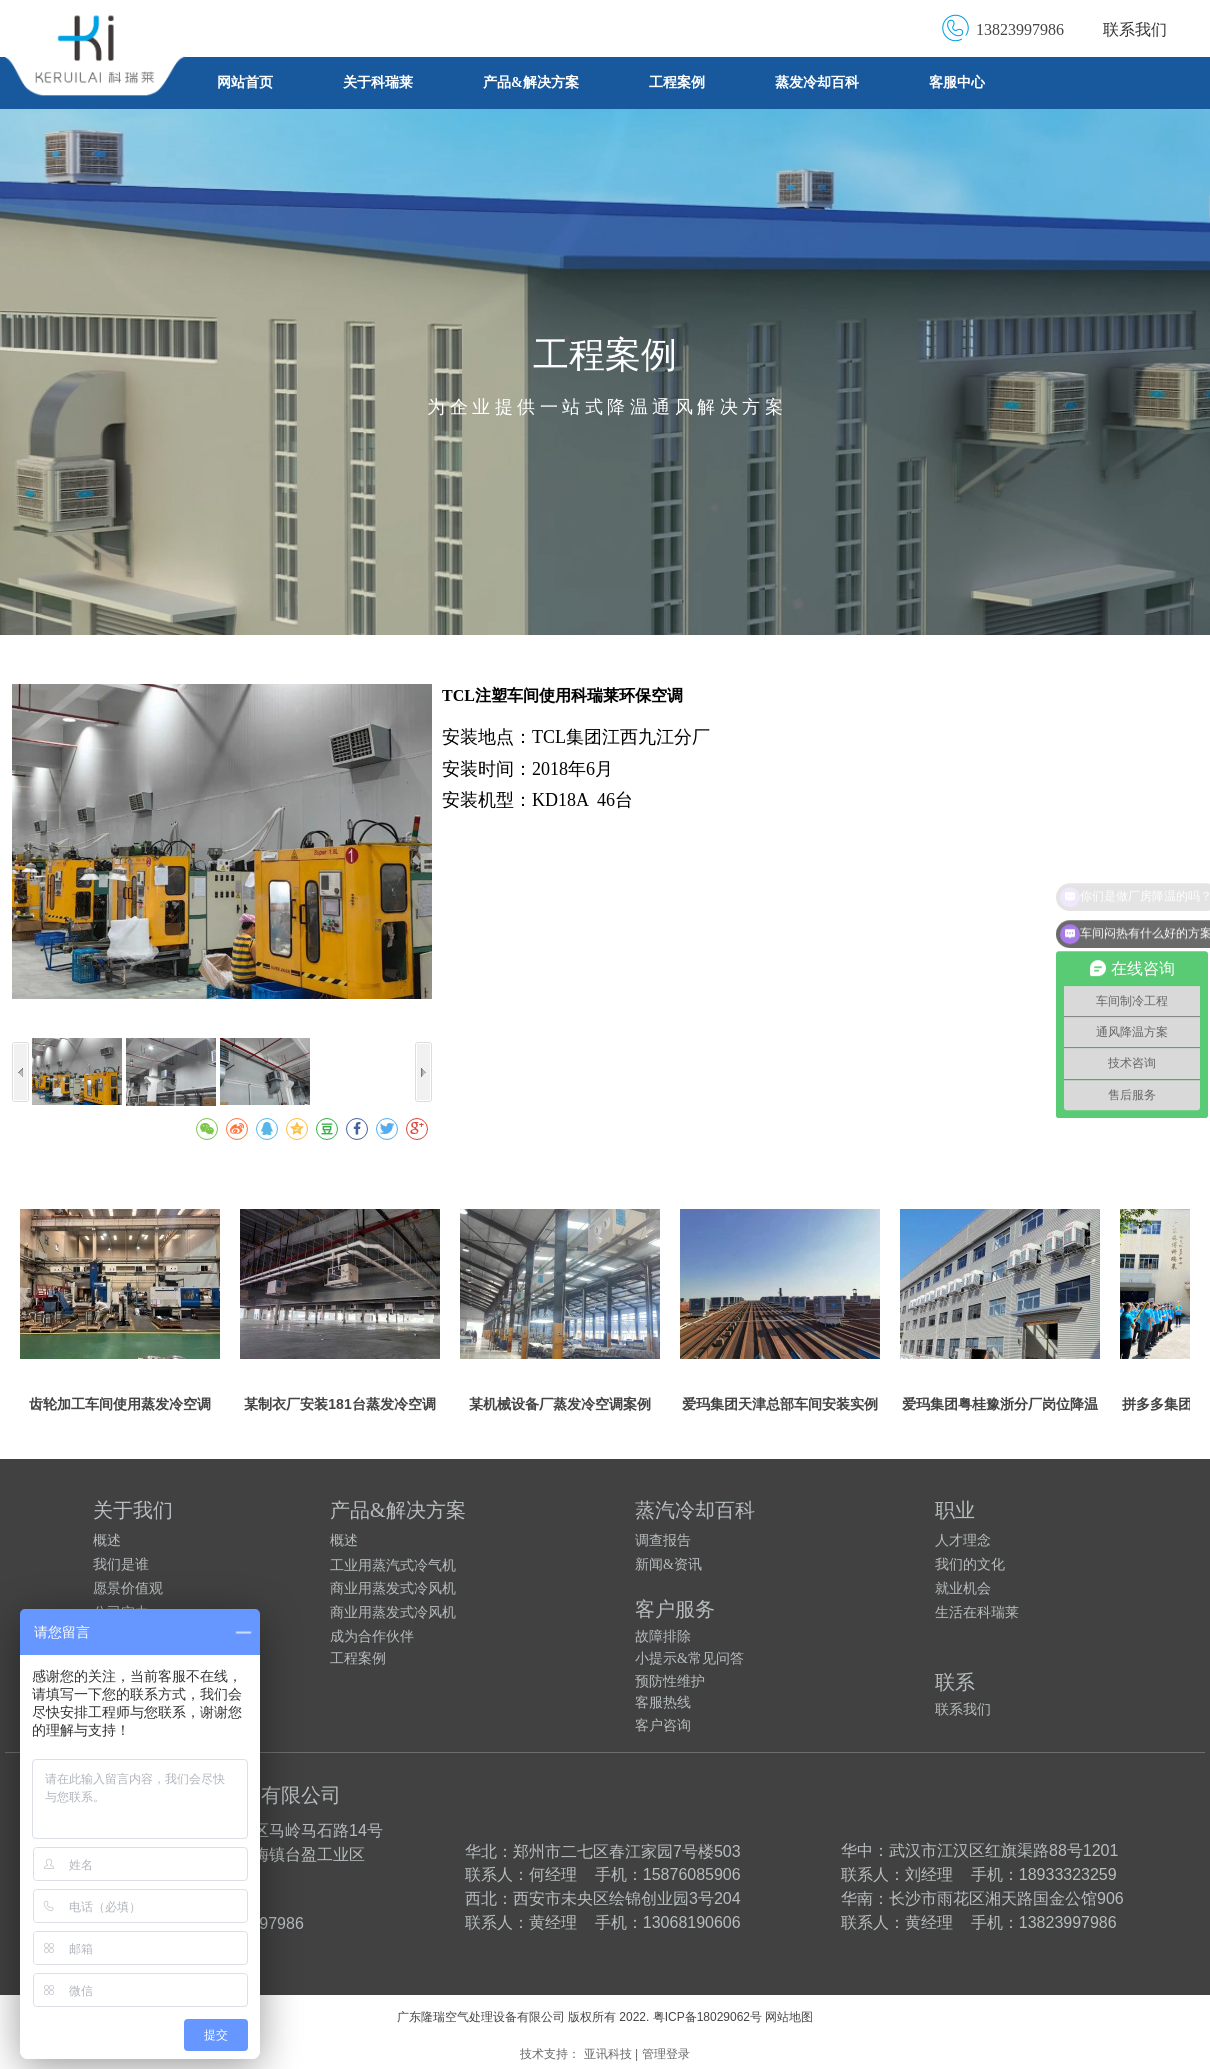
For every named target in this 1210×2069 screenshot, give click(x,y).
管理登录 (666, 2054)
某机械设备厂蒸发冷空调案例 (560, 1404)
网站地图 (789, 2017)
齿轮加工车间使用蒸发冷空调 (120, 1404)
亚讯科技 (608, 2054)
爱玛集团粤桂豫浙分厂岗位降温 (1000, 1404)
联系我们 (1135, 29)
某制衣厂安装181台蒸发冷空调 (339, 1404)
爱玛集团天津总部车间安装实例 (780, 1404)
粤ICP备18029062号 (707, 2017)
